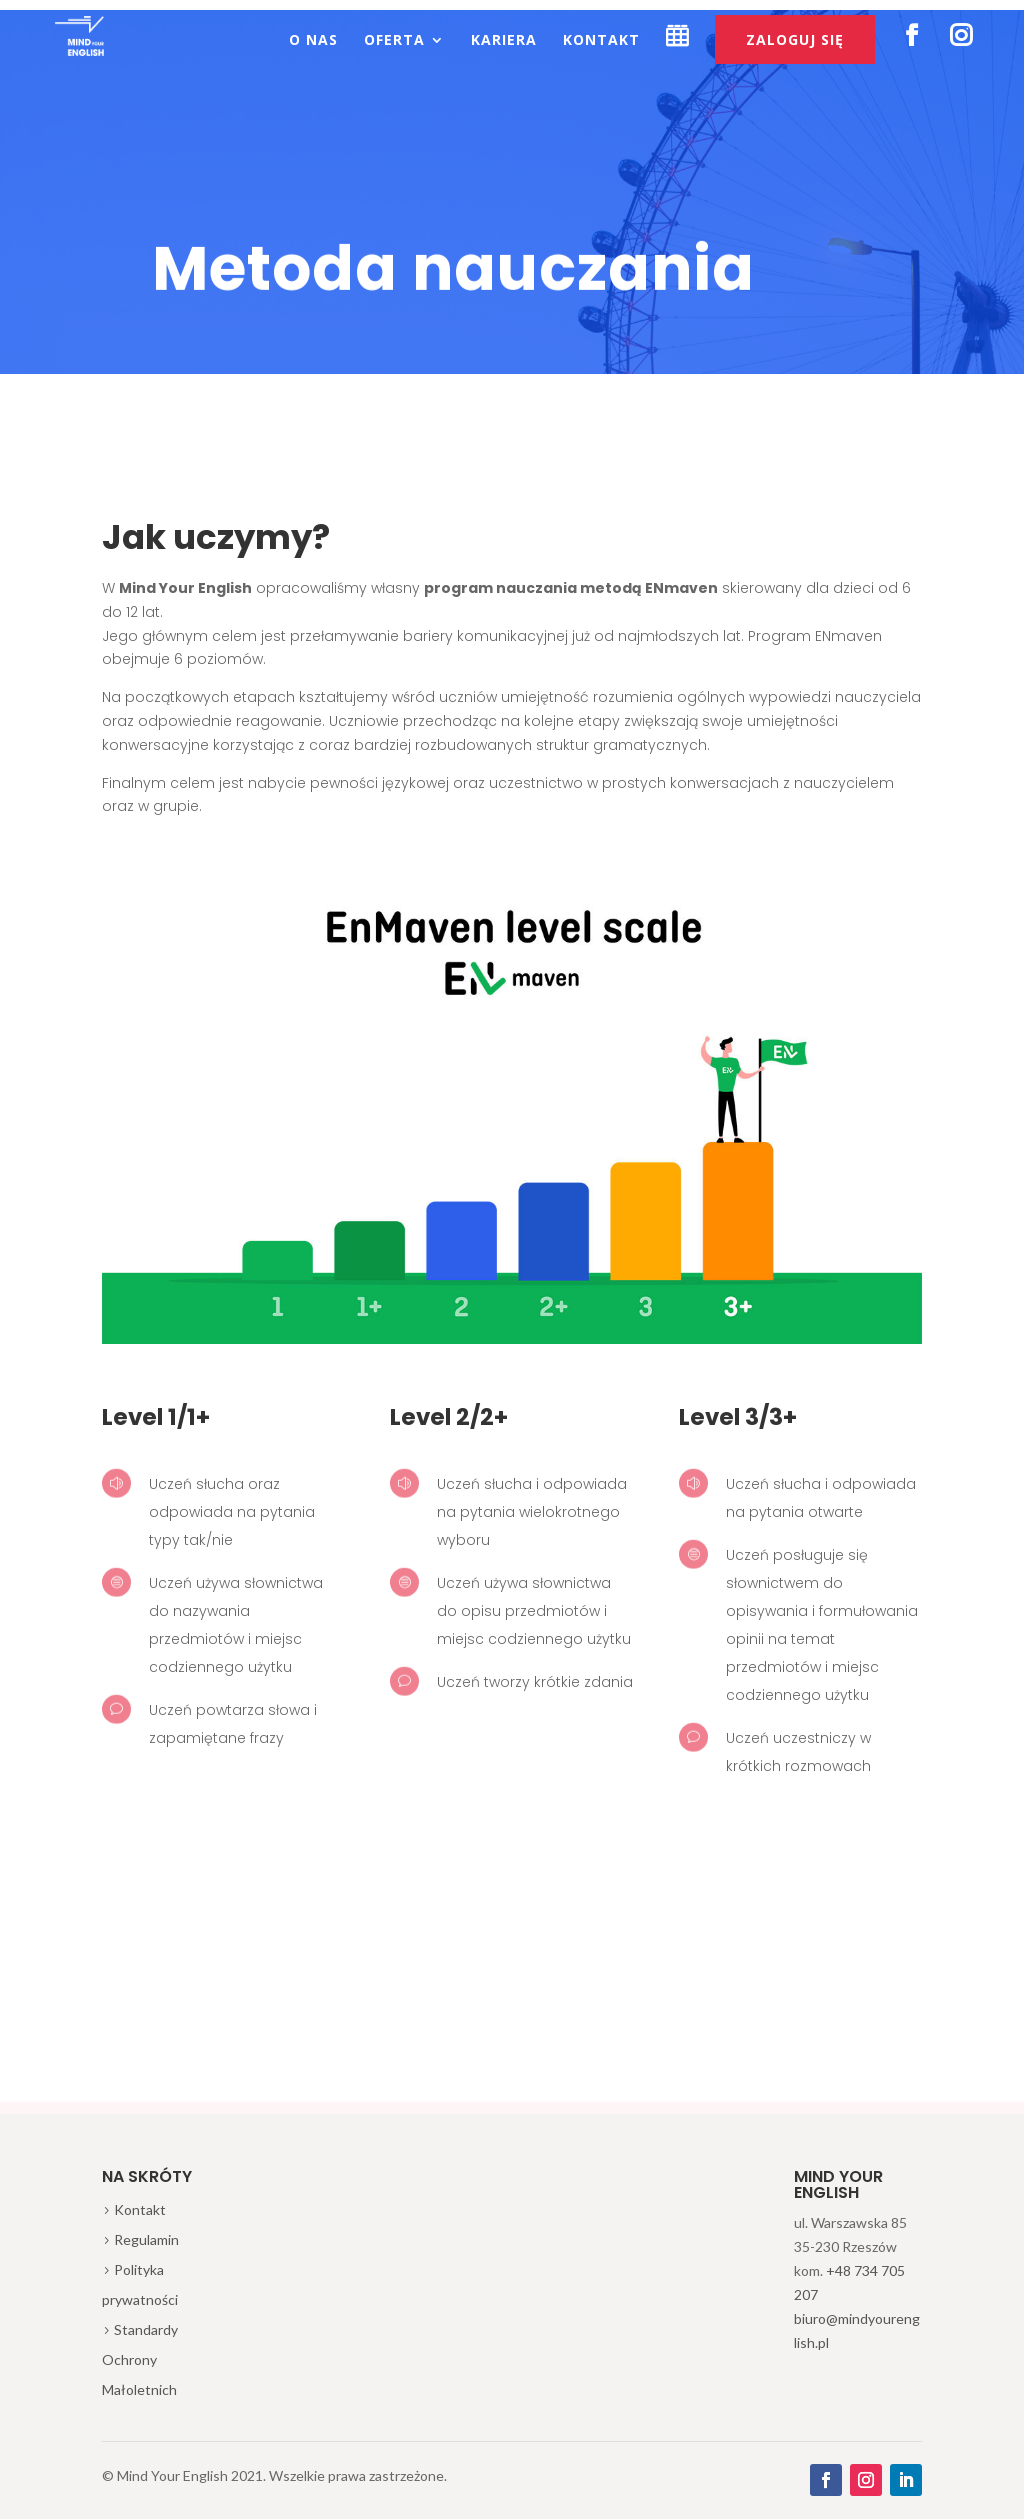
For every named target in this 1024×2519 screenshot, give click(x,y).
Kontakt (601, 41)
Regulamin (146, 2239)
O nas (313, 41)
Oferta (394, 41)
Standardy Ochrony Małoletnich (140, 2359)
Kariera (504, 41)
